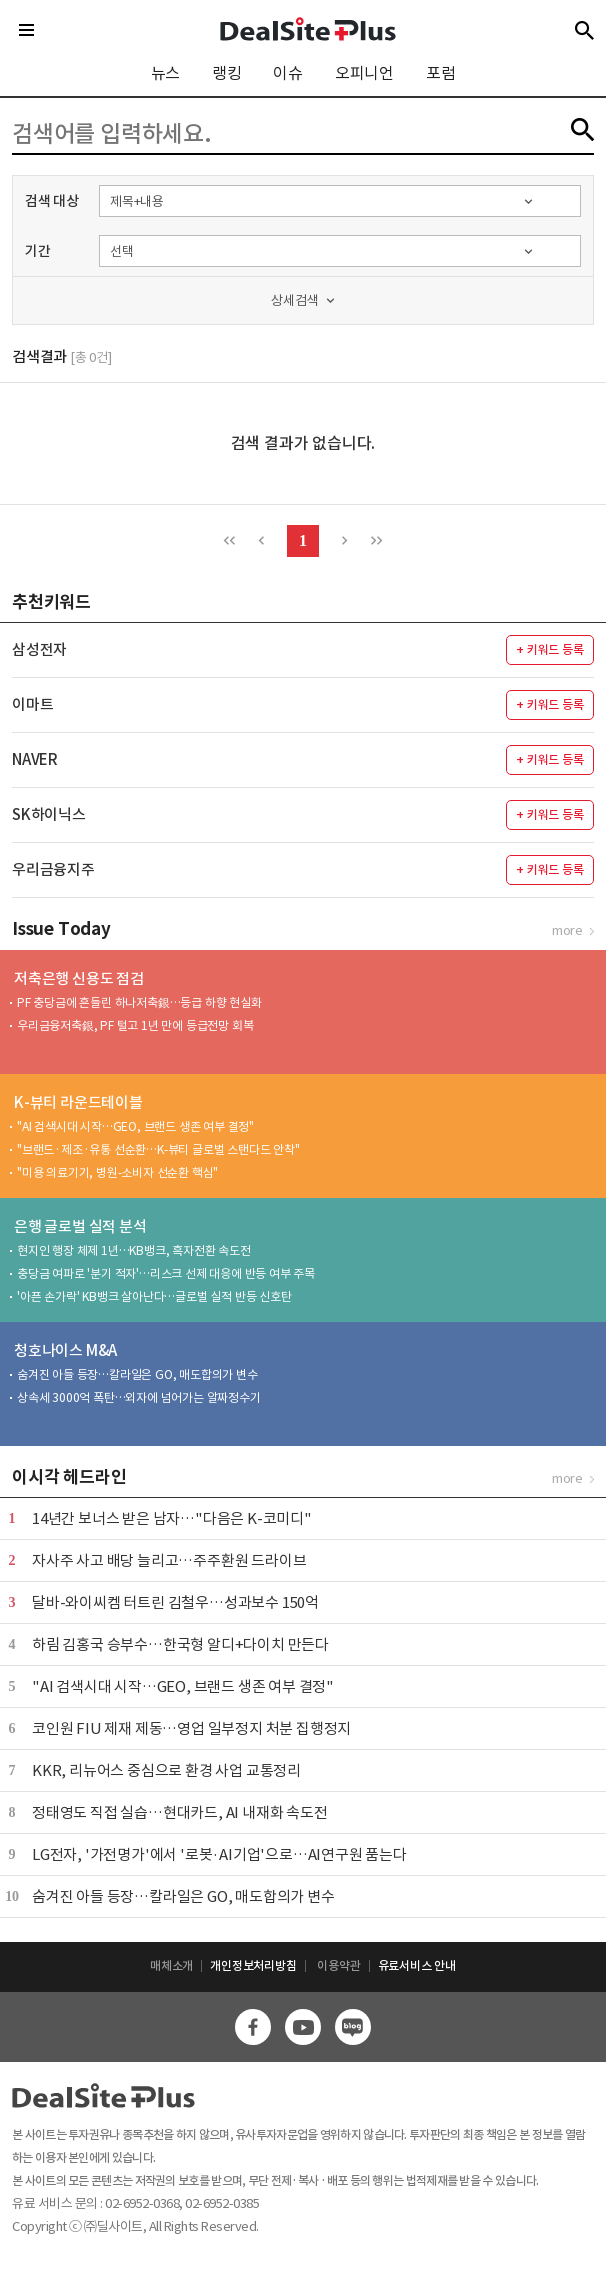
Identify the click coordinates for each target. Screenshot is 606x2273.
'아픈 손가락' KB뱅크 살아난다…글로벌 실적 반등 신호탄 (154, 1296)
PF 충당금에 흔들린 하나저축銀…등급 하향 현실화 (139, 1002)
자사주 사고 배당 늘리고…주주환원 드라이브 (169, 1560)
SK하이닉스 (49, 814)
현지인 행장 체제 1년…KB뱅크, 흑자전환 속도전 (134, 1250)
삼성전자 (39, 649)
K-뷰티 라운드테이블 (78, 1102)
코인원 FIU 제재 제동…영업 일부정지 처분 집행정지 (191, 1728)
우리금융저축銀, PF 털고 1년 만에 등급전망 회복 (135, 1025)
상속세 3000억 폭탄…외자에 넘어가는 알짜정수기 (139, 1397)
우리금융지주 (53, 869)
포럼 (441, 73)
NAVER (35, 759)
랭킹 (227, 73)
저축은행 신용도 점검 (79, 978)
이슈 (288, 73)
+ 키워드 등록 (549, 649)
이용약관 (338, 1965)
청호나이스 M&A (65, 1350)
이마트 (32, 704)
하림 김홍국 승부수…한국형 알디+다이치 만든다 (180, 1644)
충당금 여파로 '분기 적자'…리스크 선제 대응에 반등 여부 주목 (166, 1273)
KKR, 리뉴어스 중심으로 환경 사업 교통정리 (166, 1770)
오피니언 (364, 73)
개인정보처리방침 (253, 1965)
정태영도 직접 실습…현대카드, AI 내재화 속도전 (180, 1812)
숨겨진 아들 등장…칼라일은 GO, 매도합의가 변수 (137, 1374)
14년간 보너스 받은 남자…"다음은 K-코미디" (172, 1518)
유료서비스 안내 (417, 1965)
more (567, 930)
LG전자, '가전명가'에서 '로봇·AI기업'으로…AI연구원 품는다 (219, 1854)
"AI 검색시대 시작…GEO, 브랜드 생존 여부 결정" (135, 1126)
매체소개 (171, 1965)
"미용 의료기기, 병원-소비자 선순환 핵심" (117, 1172)
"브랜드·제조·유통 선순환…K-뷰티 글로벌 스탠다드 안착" (158, 1149)
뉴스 (166, 73)
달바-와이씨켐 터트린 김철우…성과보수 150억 (175, 1602)
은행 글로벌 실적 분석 (80, 1226)
